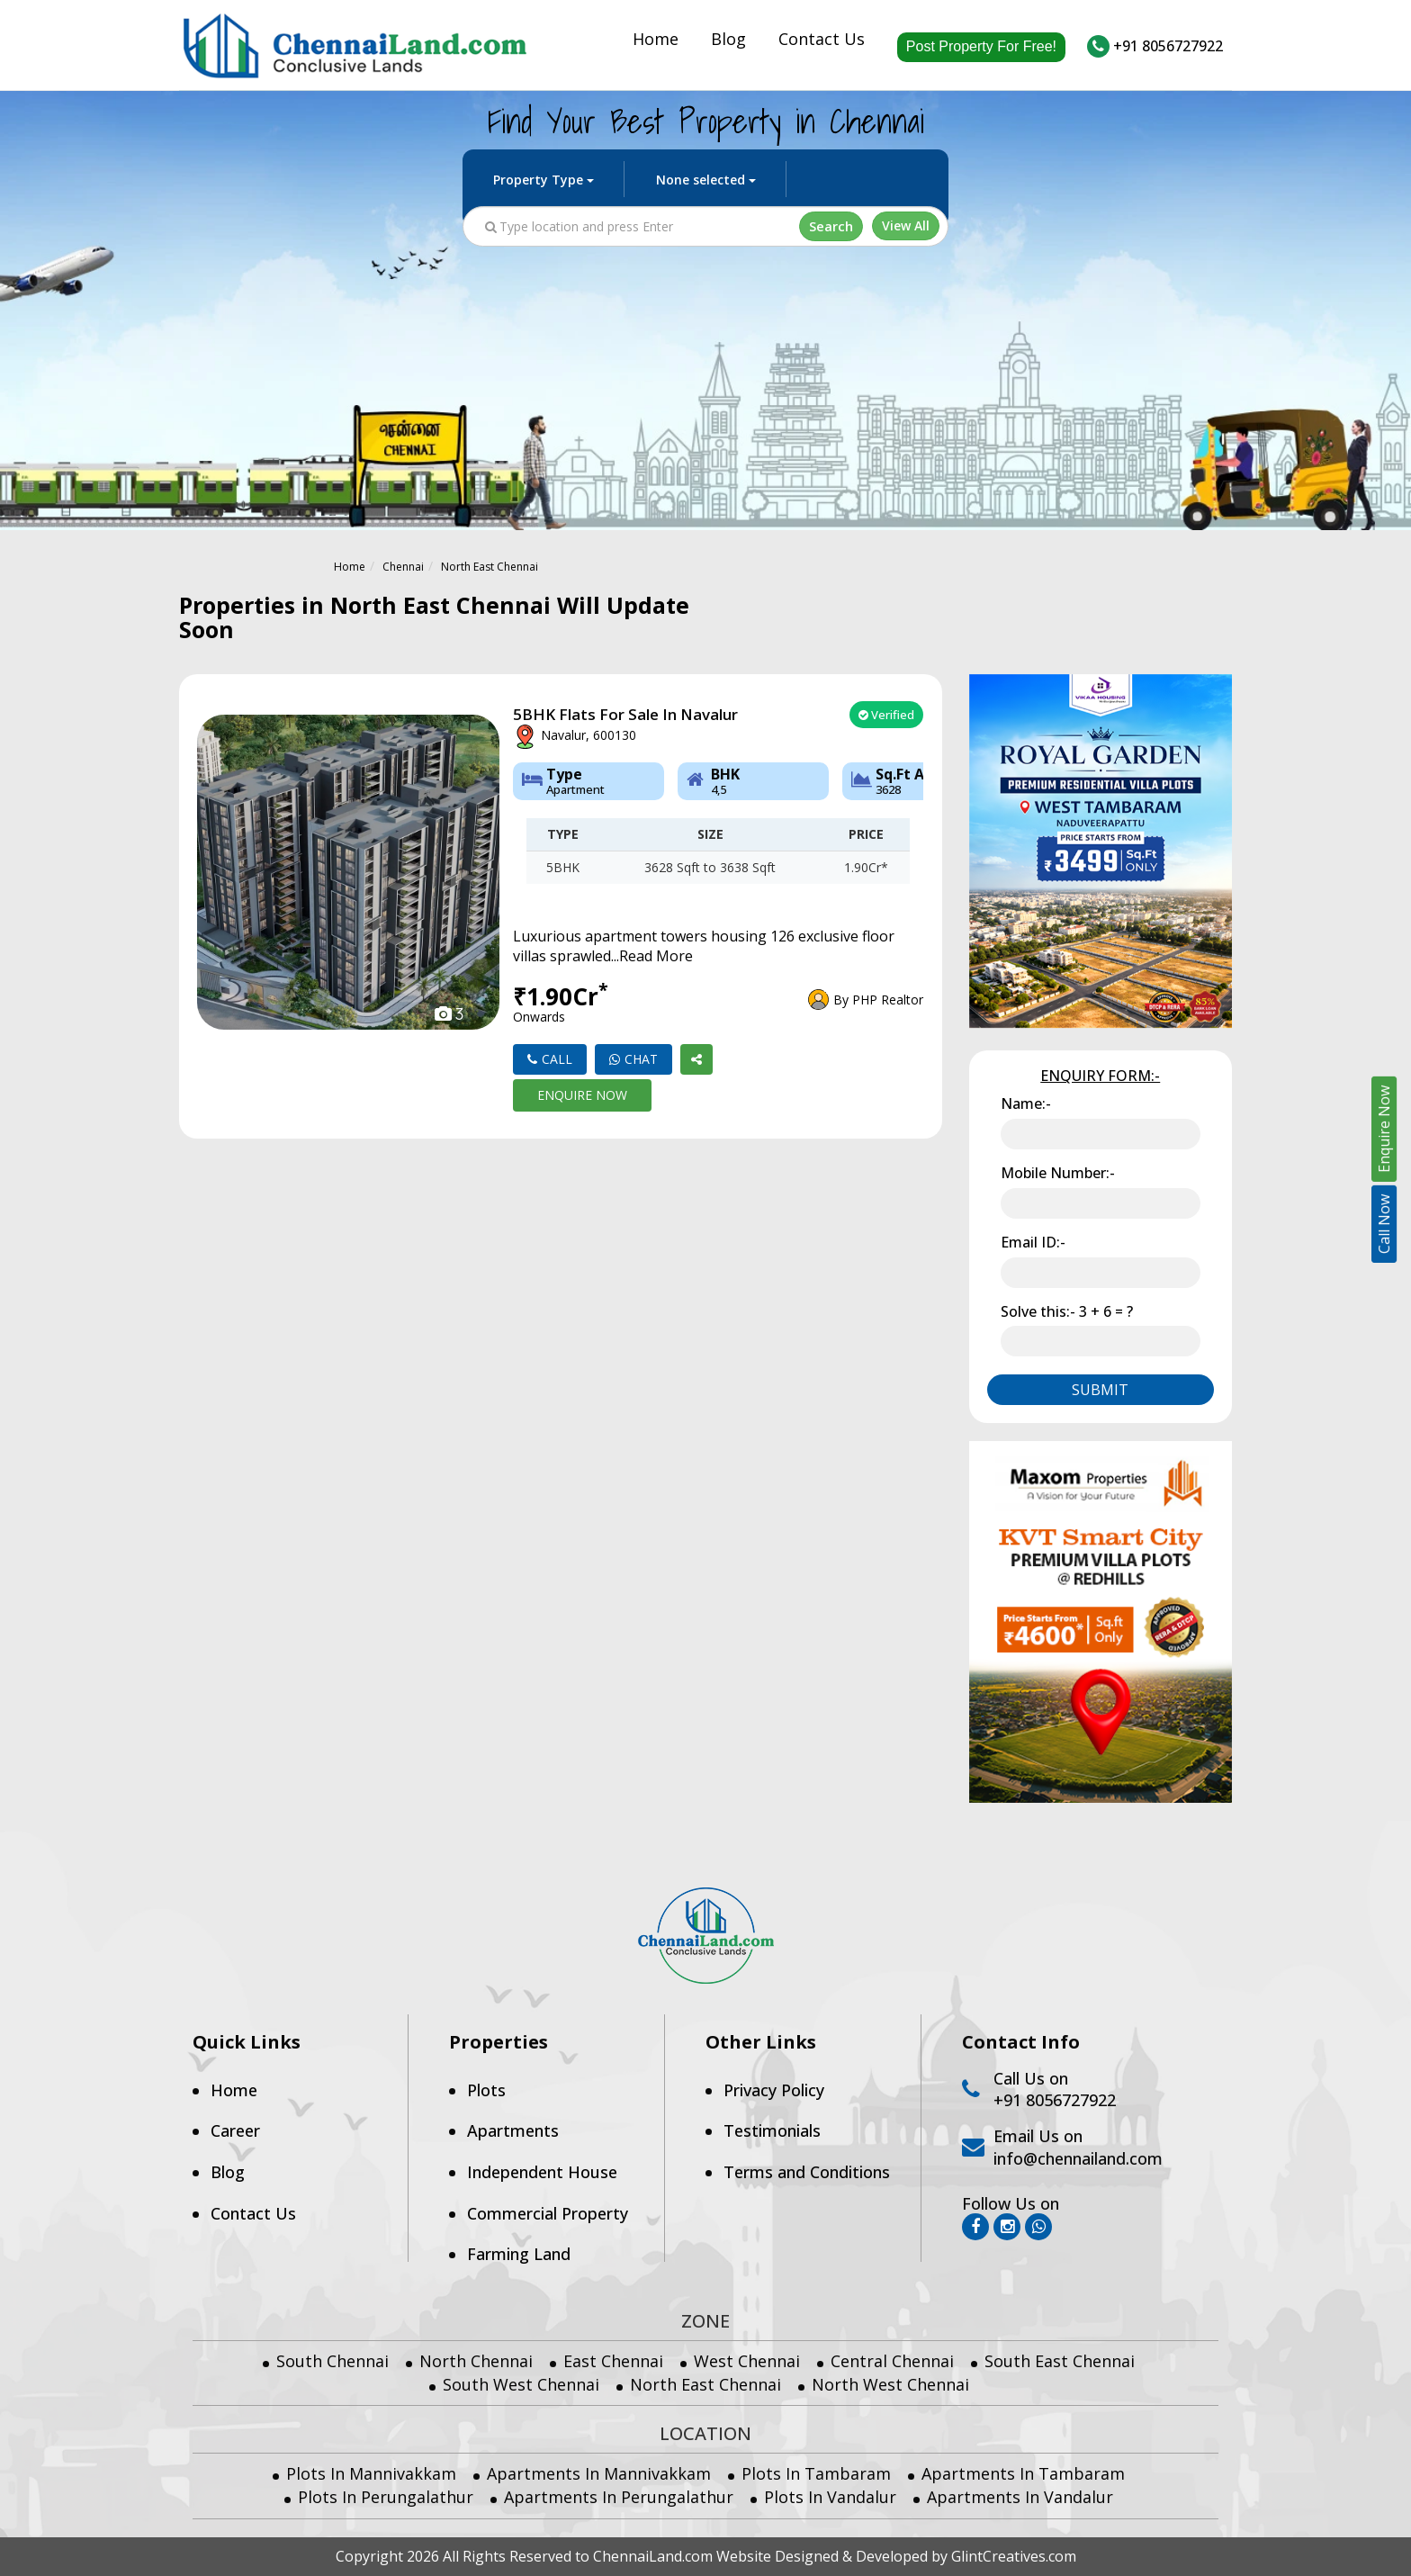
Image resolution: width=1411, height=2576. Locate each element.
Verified (886, 714)
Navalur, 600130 (574, 737)
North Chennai (476, 2361)
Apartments (513, 2130)
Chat (633, 1058)
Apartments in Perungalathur (618, 2497)
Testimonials (772, 2130)
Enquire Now (582, 1094)
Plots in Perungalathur (385, 2497)
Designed (807, 2556)
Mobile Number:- (1058, 1173)
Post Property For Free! (981, 46)
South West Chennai (521, 2384)
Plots (486, 2090)
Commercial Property (547, 2213)
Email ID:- (1033, 1242)
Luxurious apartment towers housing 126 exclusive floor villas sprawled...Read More (703, 946)
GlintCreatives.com (1013, 2556)
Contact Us (821, 42)
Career (235, 2130)
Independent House (542, 2172)
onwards (539, 1016)
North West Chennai (890, 2384)
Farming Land (519, 2254)
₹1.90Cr (560, 1004)
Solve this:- (1067, 1311)
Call (549, 1058)
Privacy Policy (773, 2090)
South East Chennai (1059, 2361)
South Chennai (332, 2361)
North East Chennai (489, 566)
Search (832, 229)
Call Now (1384, 1224)
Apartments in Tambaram (1023, 2473)
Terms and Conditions (806, 2172)
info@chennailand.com (1078, 2158)
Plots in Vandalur (830, 2497)
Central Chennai (892, 2361)
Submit (1100, 1390)
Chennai (403, 566)
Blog (728, 42)
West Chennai (747, 2361)
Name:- (1026, 1103)
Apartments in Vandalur (1020, 2497)
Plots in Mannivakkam (371, 2473)
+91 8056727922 (1155, 46)
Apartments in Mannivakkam (599, 2473)
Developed (892, 2556)
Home (656, 42)
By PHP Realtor (878, 999)
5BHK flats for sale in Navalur (625, 715)
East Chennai (613, 2361)
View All (906, 229)
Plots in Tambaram (816, 2473)
